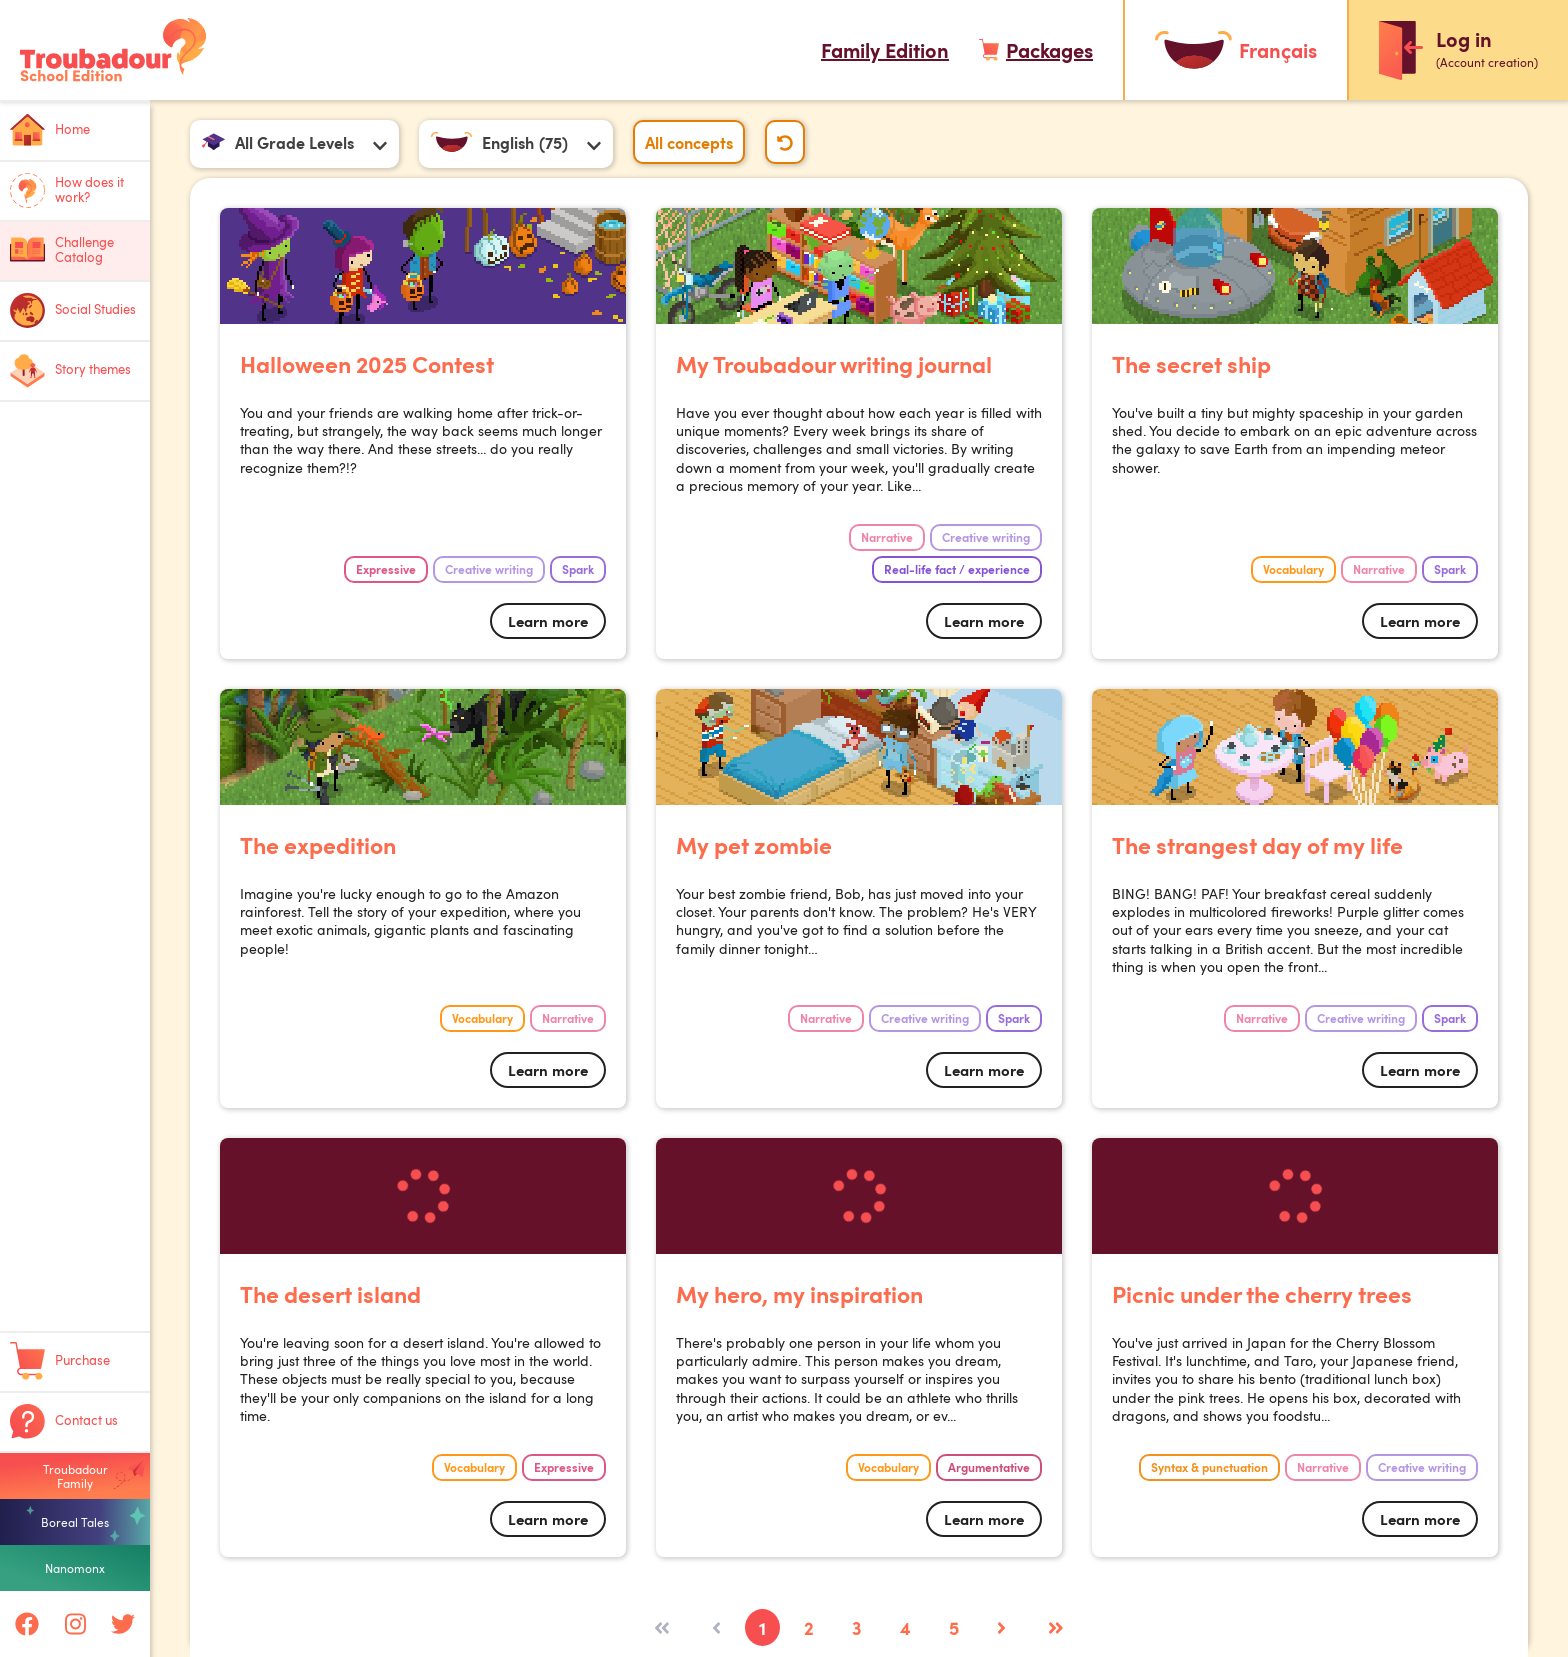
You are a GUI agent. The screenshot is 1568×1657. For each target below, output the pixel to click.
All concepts (689, 142)
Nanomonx (75, 1568)
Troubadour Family (75, 1476)
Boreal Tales (75, 1522)
